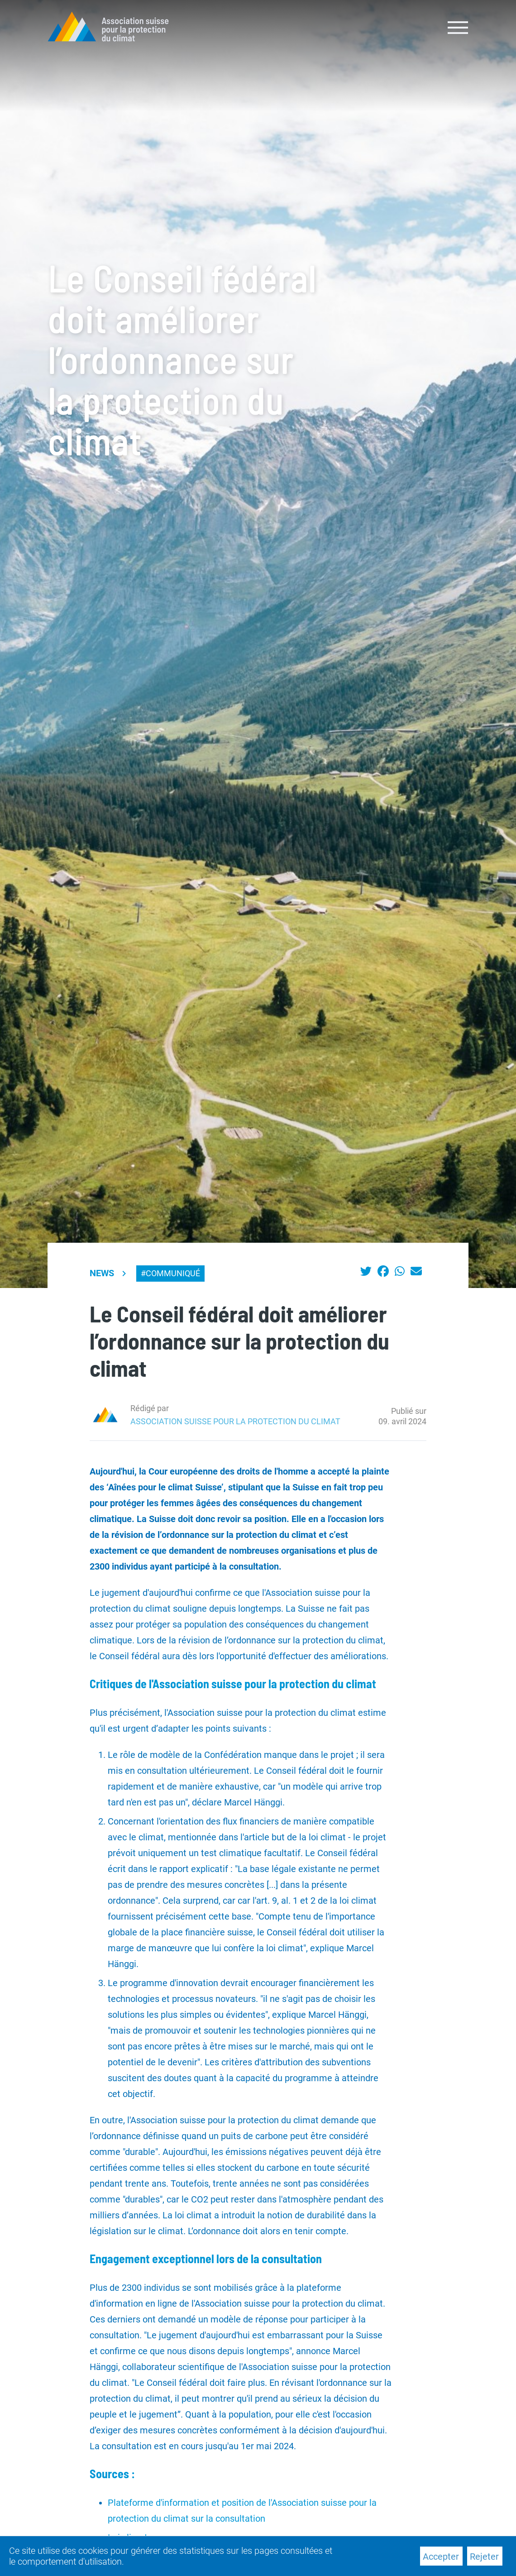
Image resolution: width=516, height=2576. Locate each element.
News (102, 1273)
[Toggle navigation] (458, 26)
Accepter (441, 2556)
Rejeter (484, 2556)
